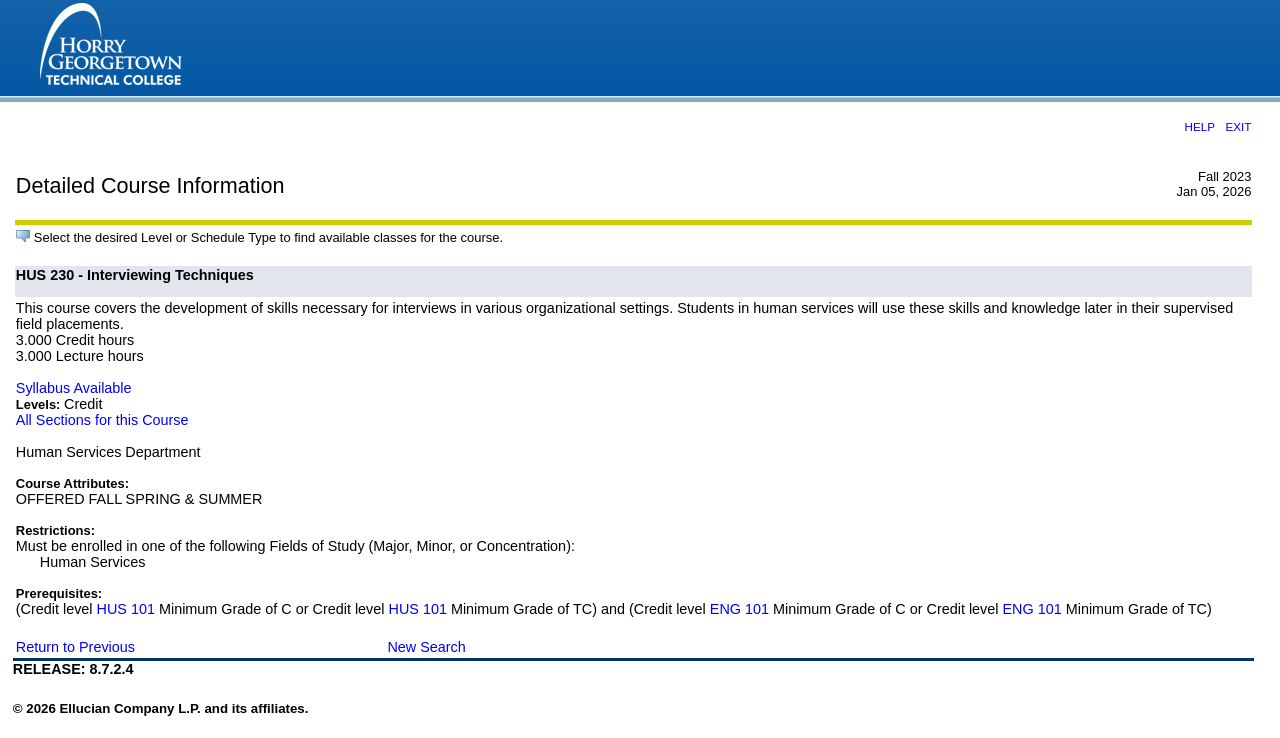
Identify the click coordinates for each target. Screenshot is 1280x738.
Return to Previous (75, 647)
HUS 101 (126, 609)
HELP (1199, 126)
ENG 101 (739, 609)
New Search (426, 647)
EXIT (1238, 126)
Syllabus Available (74, 388)
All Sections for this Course (102, 420)
